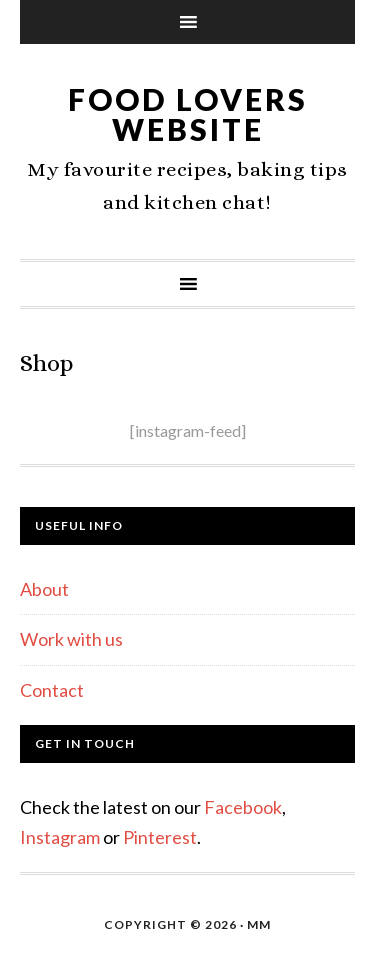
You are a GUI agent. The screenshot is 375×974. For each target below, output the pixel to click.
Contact (52, 690)
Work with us (71, 639)
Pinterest (160, 837)
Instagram (60, 837)
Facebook (243, 807)
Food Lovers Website (188, 114)
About (44, 589)
